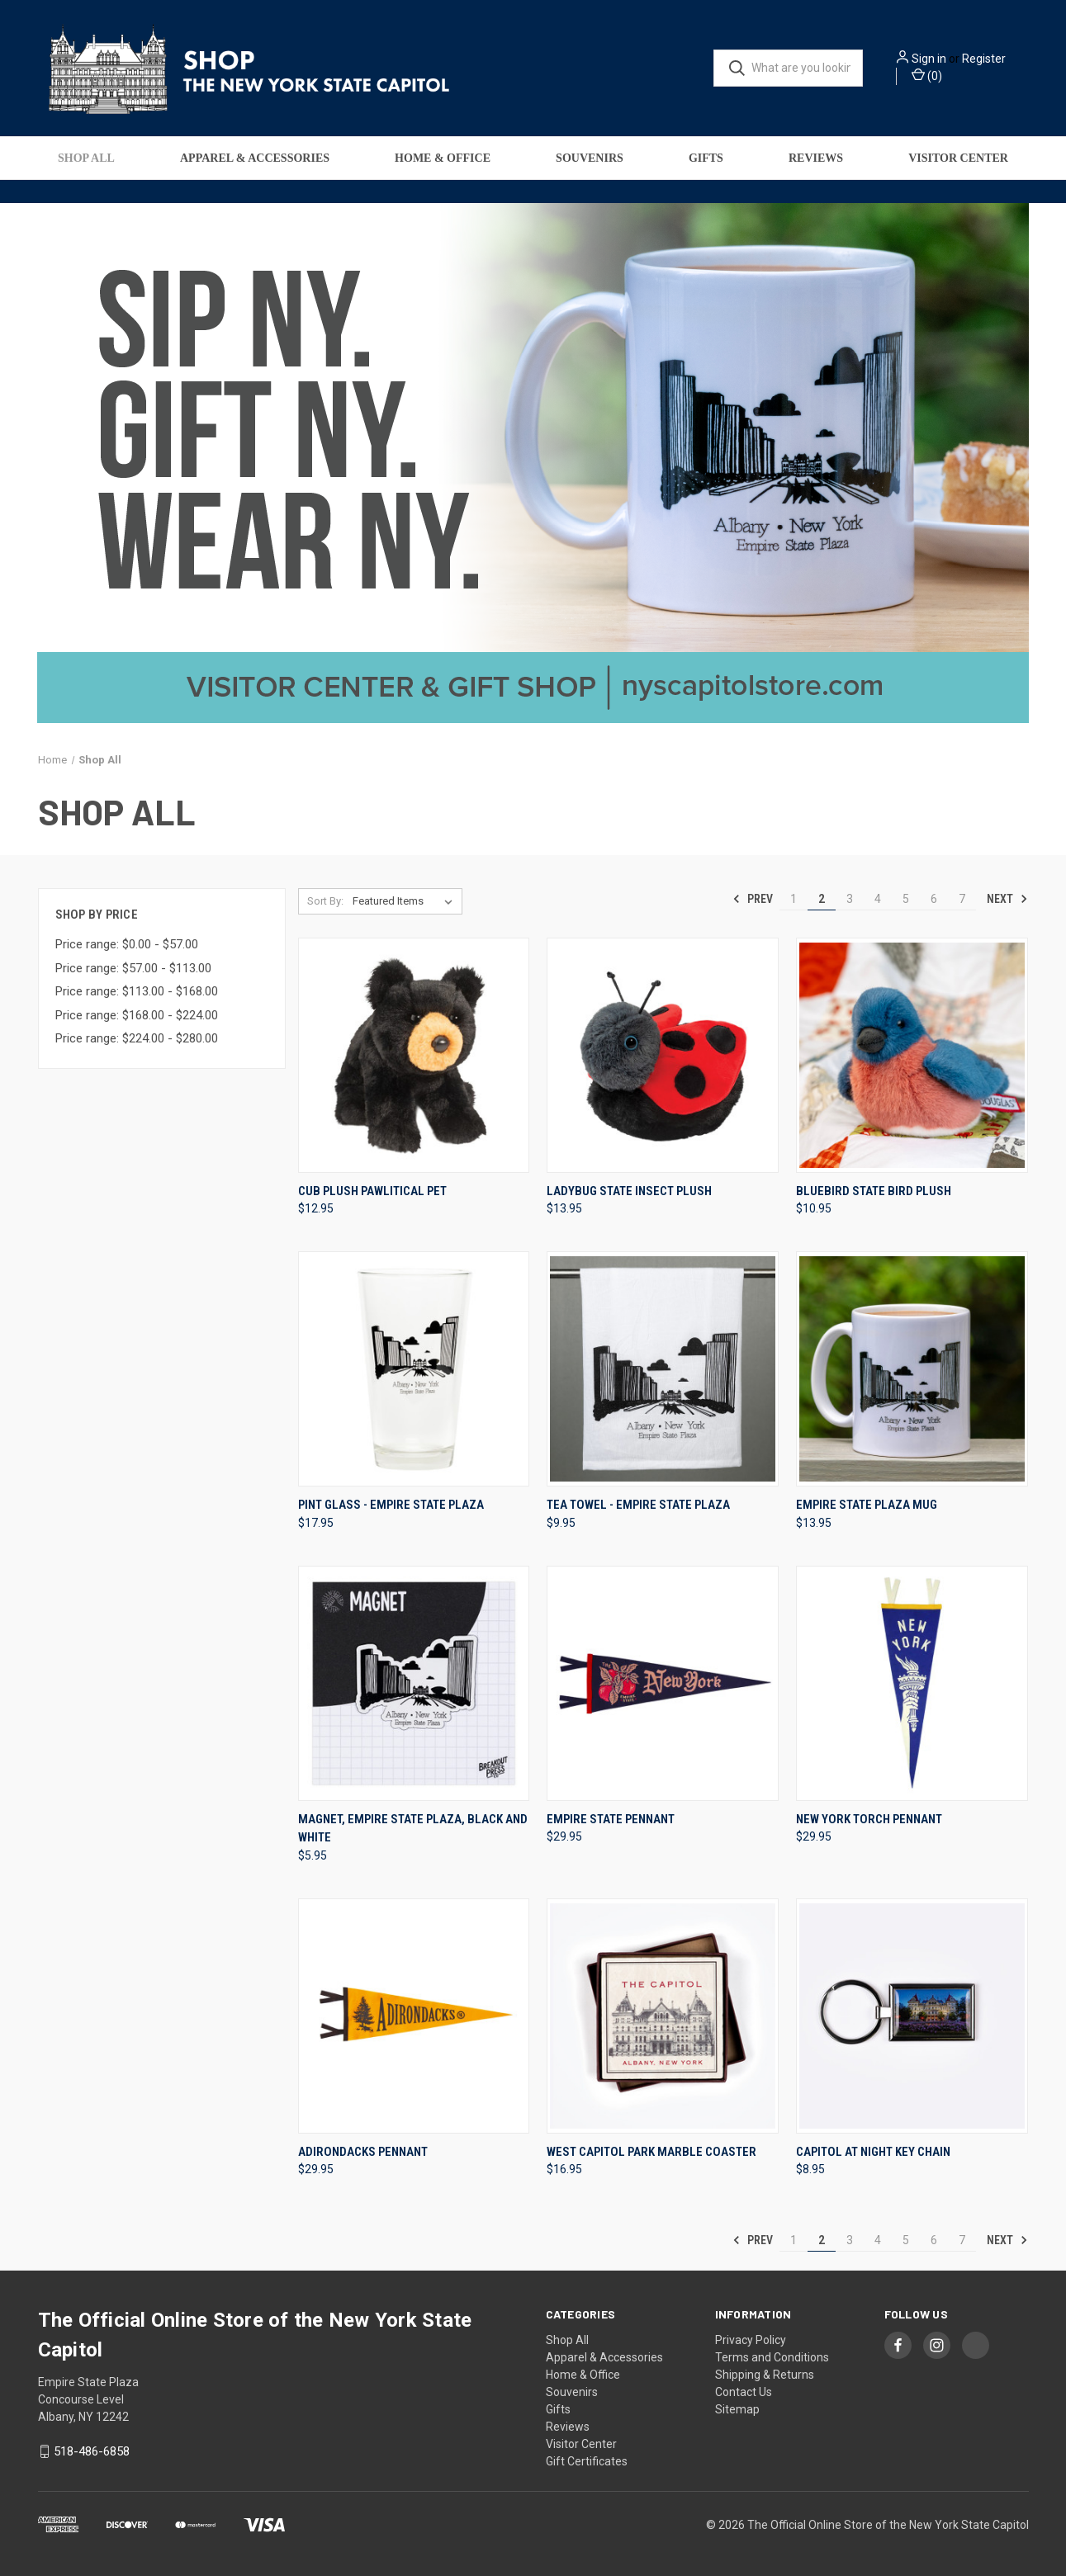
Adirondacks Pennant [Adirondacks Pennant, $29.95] (363, 2151)
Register (984, 58)
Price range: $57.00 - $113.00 (133, 968)
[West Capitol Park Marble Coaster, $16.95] (662, 2016)
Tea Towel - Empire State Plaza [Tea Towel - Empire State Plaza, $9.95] (638, 1504)
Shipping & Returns (764, 2374)
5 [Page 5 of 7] (906, 898)
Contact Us (743, 2392)
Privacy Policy (750, 2340)
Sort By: (325, 901)
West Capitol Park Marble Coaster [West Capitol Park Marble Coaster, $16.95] (651, 2151)
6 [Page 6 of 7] (934, 898)
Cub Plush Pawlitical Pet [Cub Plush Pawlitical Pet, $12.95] (372, 1191)
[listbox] (406, 901)
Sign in (929, 58)
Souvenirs (589, 158)
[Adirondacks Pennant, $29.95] (414, 2016)
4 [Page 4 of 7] (877, 898)
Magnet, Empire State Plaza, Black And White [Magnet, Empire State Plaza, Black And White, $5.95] (413, 1829)
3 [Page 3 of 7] (849, 898)
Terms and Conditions (772, 2357)
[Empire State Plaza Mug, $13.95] (912, 1369)
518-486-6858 (92, 2451)
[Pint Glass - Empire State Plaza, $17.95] (414, 1369)
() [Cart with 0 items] (927, 75)
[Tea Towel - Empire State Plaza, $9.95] (662, 1369)
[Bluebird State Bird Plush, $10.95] (912, 1055)
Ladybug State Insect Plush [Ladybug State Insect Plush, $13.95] (629, 1191)
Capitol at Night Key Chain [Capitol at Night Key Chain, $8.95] (873, 2151)
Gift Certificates (587, 2461)
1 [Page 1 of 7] (793, 898)
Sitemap (737, 2409)
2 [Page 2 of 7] (821, 898)
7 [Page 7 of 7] (962, 898)
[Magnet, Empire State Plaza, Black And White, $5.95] (414, 1683)
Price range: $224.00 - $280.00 (136, 1038)
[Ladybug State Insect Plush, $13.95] (662, 1055)
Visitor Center (958, 158)
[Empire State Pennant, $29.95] (662, 1683)
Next (1007, 899)
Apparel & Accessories (254, 158)
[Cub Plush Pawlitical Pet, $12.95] (414, 1055)
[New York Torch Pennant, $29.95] (912, 1683)
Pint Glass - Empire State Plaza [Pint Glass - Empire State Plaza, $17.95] (391, 1504)
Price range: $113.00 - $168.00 (136, 991)
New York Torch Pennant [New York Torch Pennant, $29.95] (869, 1819)
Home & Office (442, 158)
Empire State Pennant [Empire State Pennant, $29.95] (611, 1819)
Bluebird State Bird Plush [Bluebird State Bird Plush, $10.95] (873, 1191)
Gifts (706, 158)
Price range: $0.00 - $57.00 (126, 944)
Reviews (816, 158)
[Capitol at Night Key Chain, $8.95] (912, 2016)
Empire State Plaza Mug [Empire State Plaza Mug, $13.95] (866, 1504)
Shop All (86, 158)
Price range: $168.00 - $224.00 (136, 1015)
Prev (752, 899)
